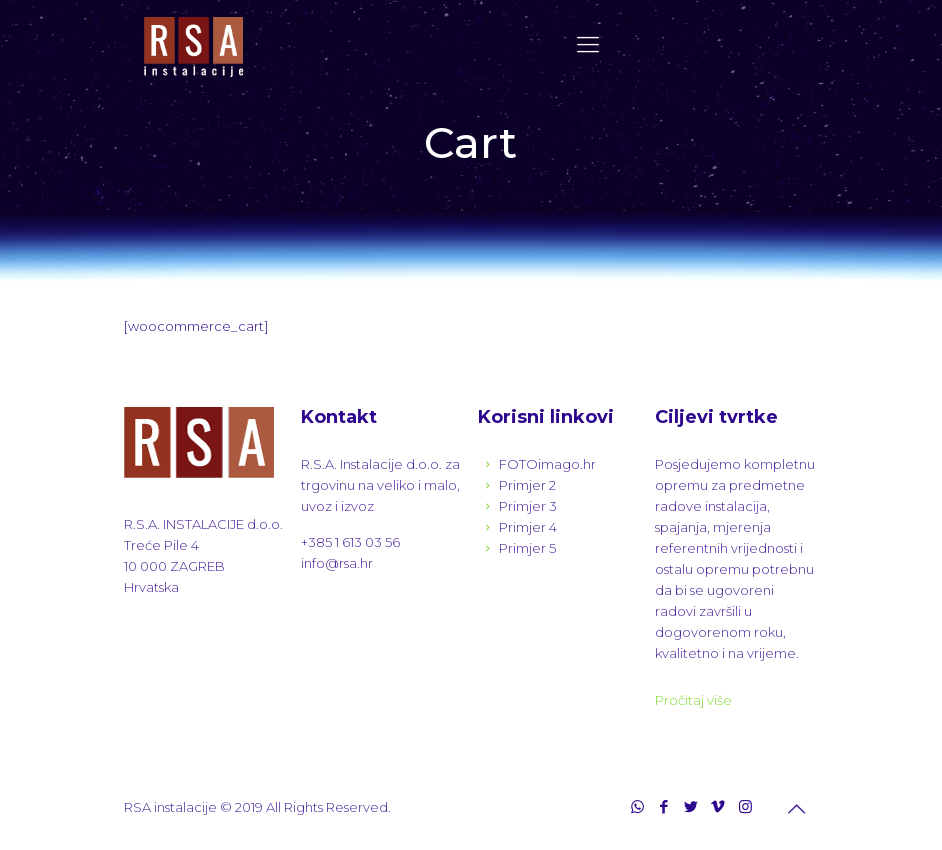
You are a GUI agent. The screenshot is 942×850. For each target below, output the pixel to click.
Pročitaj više (693, 700)
